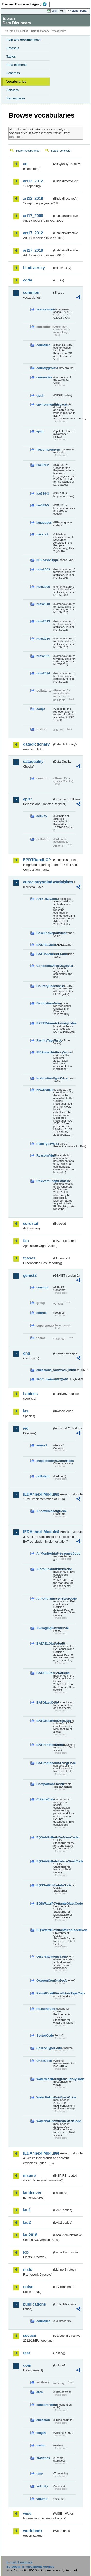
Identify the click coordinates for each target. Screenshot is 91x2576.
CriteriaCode (44, 1799)
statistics (43, 2458)
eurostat (30, 1223)
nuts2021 (43, 656)
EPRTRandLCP (37, 860)
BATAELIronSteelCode (44, 1673)
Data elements (16, 65)
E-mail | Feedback (19, 2562)
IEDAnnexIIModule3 (37, 1532)
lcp (26, 2252)
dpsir (40, 395)
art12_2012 (33, 181)
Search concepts (60, 150)
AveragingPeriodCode (44, 1628)
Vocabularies (16, 81)
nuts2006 (43, 587)
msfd (27, 2269)
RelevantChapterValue (44, 1181)
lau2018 (30, 2235)
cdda (27, 280)
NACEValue (44, 1090)
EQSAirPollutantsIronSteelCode (44, 1861)
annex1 (41, 1445)
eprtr (27, 799)
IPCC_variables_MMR (44, 1379)
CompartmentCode (44, 1784)
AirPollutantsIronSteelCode (44, 1598)
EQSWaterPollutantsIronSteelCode (44, 1930)
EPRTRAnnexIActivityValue (44, 1023)
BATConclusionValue (44, 954)
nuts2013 (43, 621)
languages (44, 522)
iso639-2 (42, 465)
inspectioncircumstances (44, 1461)
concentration (44, 2404)
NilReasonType (44, 560)
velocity (42, 2486)
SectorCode (44, 2035)
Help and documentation (23, 39)
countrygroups (44, 368)
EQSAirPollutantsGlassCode (44, 1837)
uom (27, 2365)
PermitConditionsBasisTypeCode (44, 1993)
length (41, 2433)
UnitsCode (44, 2061)
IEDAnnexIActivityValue (44, 1052)
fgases (29, 1258)
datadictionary (36, 744)
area (39, 2392)
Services (12, 90)
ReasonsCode (44, 2009)
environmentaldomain (44, 404)
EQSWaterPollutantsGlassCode (44, 1903)
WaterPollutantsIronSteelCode (44, 2121)
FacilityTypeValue (44, 1040)
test (26, 2353)
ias (25, 1411)
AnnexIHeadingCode (44, 1511)
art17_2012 (33, 233)
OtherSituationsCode (44, 1956)
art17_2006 (33, 216)
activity (41, 816)
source (41, 1313)
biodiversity (34, 268)
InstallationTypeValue (44, 1078)
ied (26, 1428)
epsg (40, 431)
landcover (32, 2193)
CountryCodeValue (44, 986)
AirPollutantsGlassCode (44, 1569)
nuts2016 (43, 638)
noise (28, 2287)
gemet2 (30, 1275)
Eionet (24, 31)
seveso (29, 2336)
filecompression (44, 449)
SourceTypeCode (44, 2048)
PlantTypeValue (44, 1144)
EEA (26, 4)
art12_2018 (33, 198)
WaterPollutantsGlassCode (44, 2097)
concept (42, 1287)
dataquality (33, 761)
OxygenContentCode (44, 1980)
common (31, 292)
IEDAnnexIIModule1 (37, 1494)
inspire (29, 2175)
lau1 (27, 2210)
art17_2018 (33, 250)
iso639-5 (42, 505)
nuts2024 (43, 673)
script (40, 709)
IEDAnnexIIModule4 (37, 2153)
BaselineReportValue (44, 933)
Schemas (13, 73)
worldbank (32, 2531)
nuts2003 (43, 569)
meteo (41, 2445)
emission (43, 2420)
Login (55, 10)
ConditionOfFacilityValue (44, 966)
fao (26, 1241)
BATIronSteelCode (44, 1745)
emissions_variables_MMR (44, 1370)
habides (30, 1394)
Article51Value (44, 899)
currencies (44, 377)
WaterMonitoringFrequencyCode (44, 2079)
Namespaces (15, 98)
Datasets (12, 48)
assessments (44, 309)
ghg (26, 1353)
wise (27, 2513)
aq (25, 164)
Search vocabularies (27, 150)
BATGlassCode (44, 1702)
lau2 (27, 2222)
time (39, 2473)
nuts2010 (43, 604)
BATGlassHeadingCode (44, 1721)
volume (41, 2499)
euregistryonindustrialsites (37, 882)
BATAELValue (44, 945)
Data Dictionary (40, 31)
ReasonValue (44, 1155)
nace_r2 (42, 534)
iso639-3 (42, 493)
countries (43, 345)
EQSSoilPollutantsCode (44, 1885)
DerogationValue (44, 1003)
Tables (11, 56)
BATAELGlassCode (44, 1643)
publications (34, 2304)
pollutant (43, 1476)
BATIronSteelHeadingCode (44, 1763)
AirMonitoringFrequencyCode (44, 1553)
